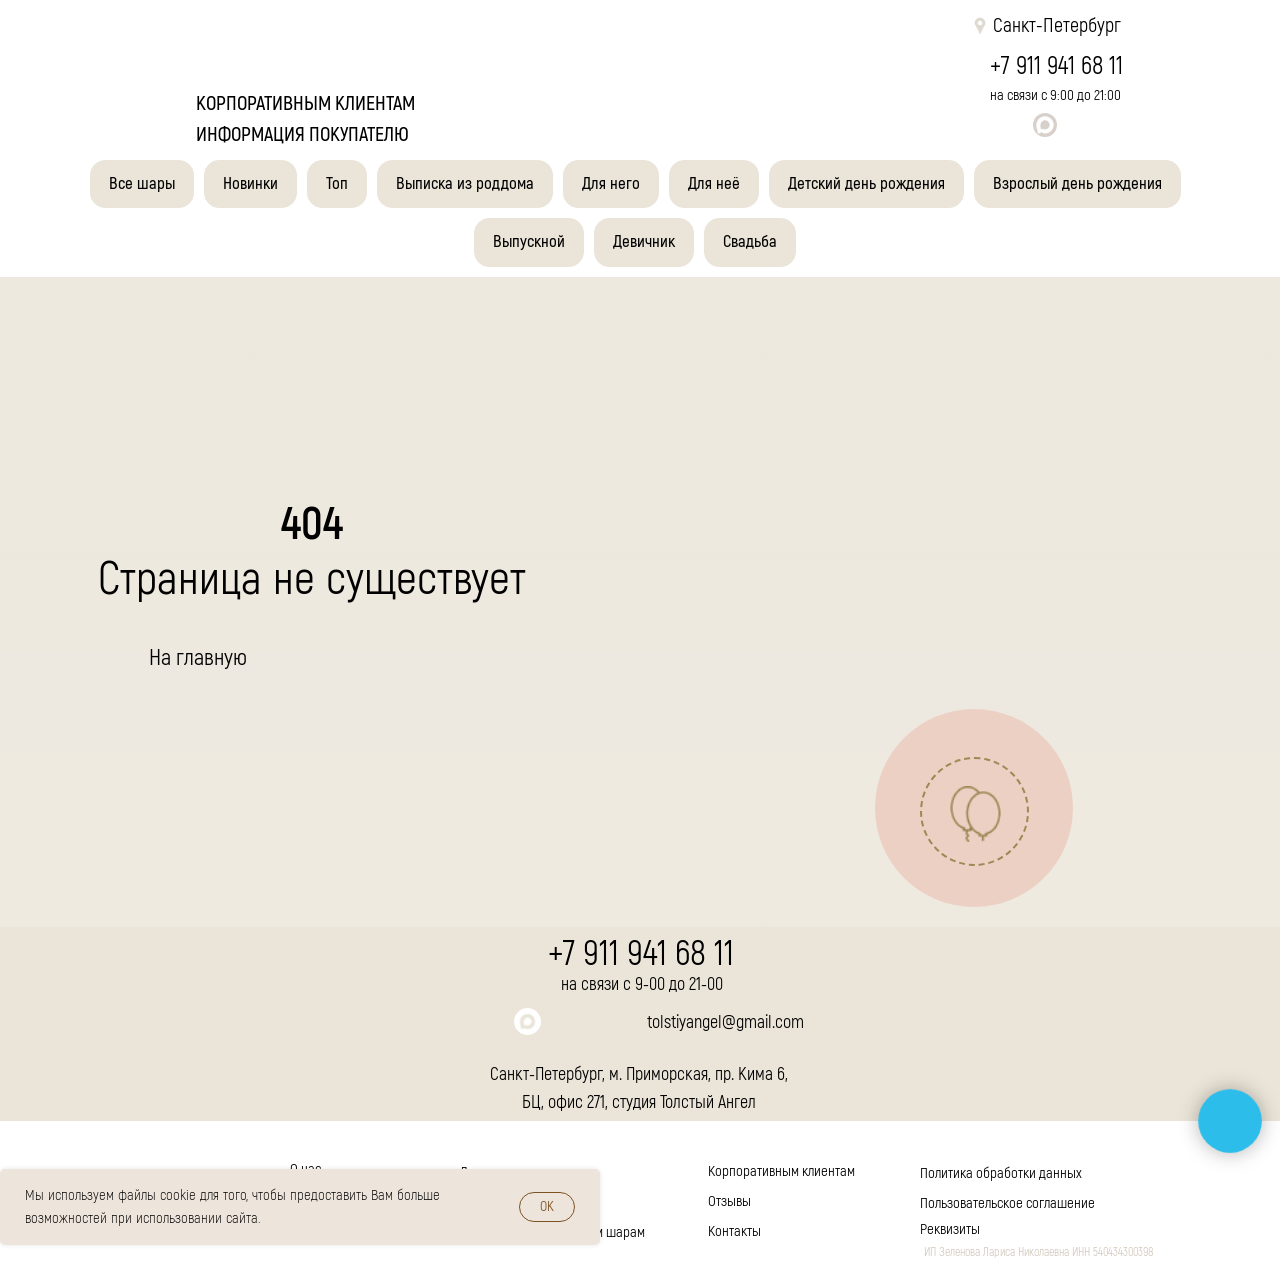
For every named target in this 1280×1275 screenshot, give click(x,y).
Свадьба (750, 241)
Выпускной (529, 241)
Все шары (142, 183)
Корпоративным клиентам (781, 1171)
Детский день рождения (866, 183)
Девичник (644, 241)
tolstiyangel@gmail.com (725, 1022)
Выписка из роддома (465, 183)
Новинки (250, 183)
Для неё (714, 183)
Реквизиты (950, 1229)
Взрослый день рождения (1077, 183)
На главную (198, 657)
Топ (337, 183)
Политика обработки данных (1001, 1173)
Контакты (734, 1231)
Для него (611, 183)
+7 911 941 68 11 (1056, 66)
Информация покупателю (302, 134)
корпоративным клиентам (305, 103)
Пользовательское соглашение (1007, 1203)
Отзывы (729, 1201)
